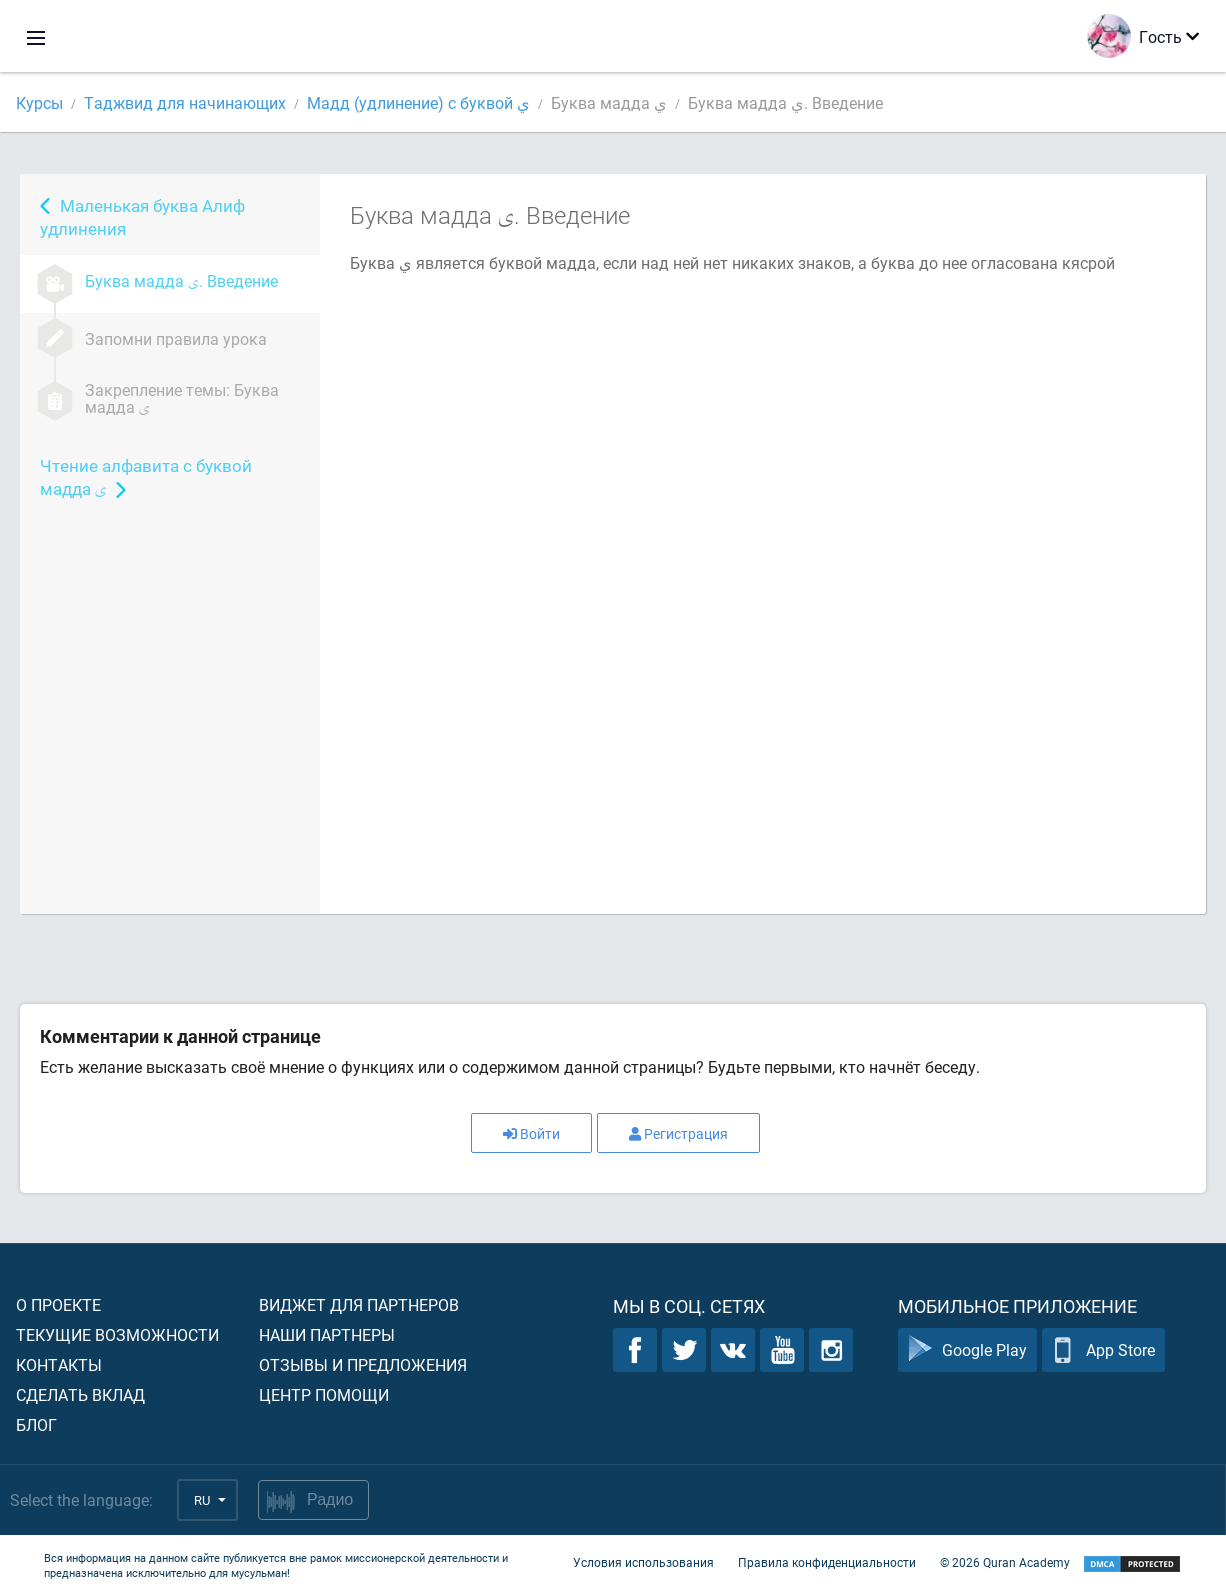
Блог (36, 1424)
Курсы (39, 102)
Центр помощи (324, 1394)
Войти (531, 1133)
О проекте (58, 1304)
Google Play (967, 1349)
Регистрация (678, 1133)
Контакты (59, 1364)
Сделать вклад (80, 1394)
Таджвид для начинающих (185, 102)
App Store (1103, 1349)
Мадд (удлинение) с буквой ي (418, 102)
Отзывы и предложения (363, 1364)
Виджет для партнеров (359, 1304)
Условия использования (643, 1562)
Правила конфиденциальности (827, 1562)
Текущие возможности (117, 1334)
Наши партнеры (327, 1334)
